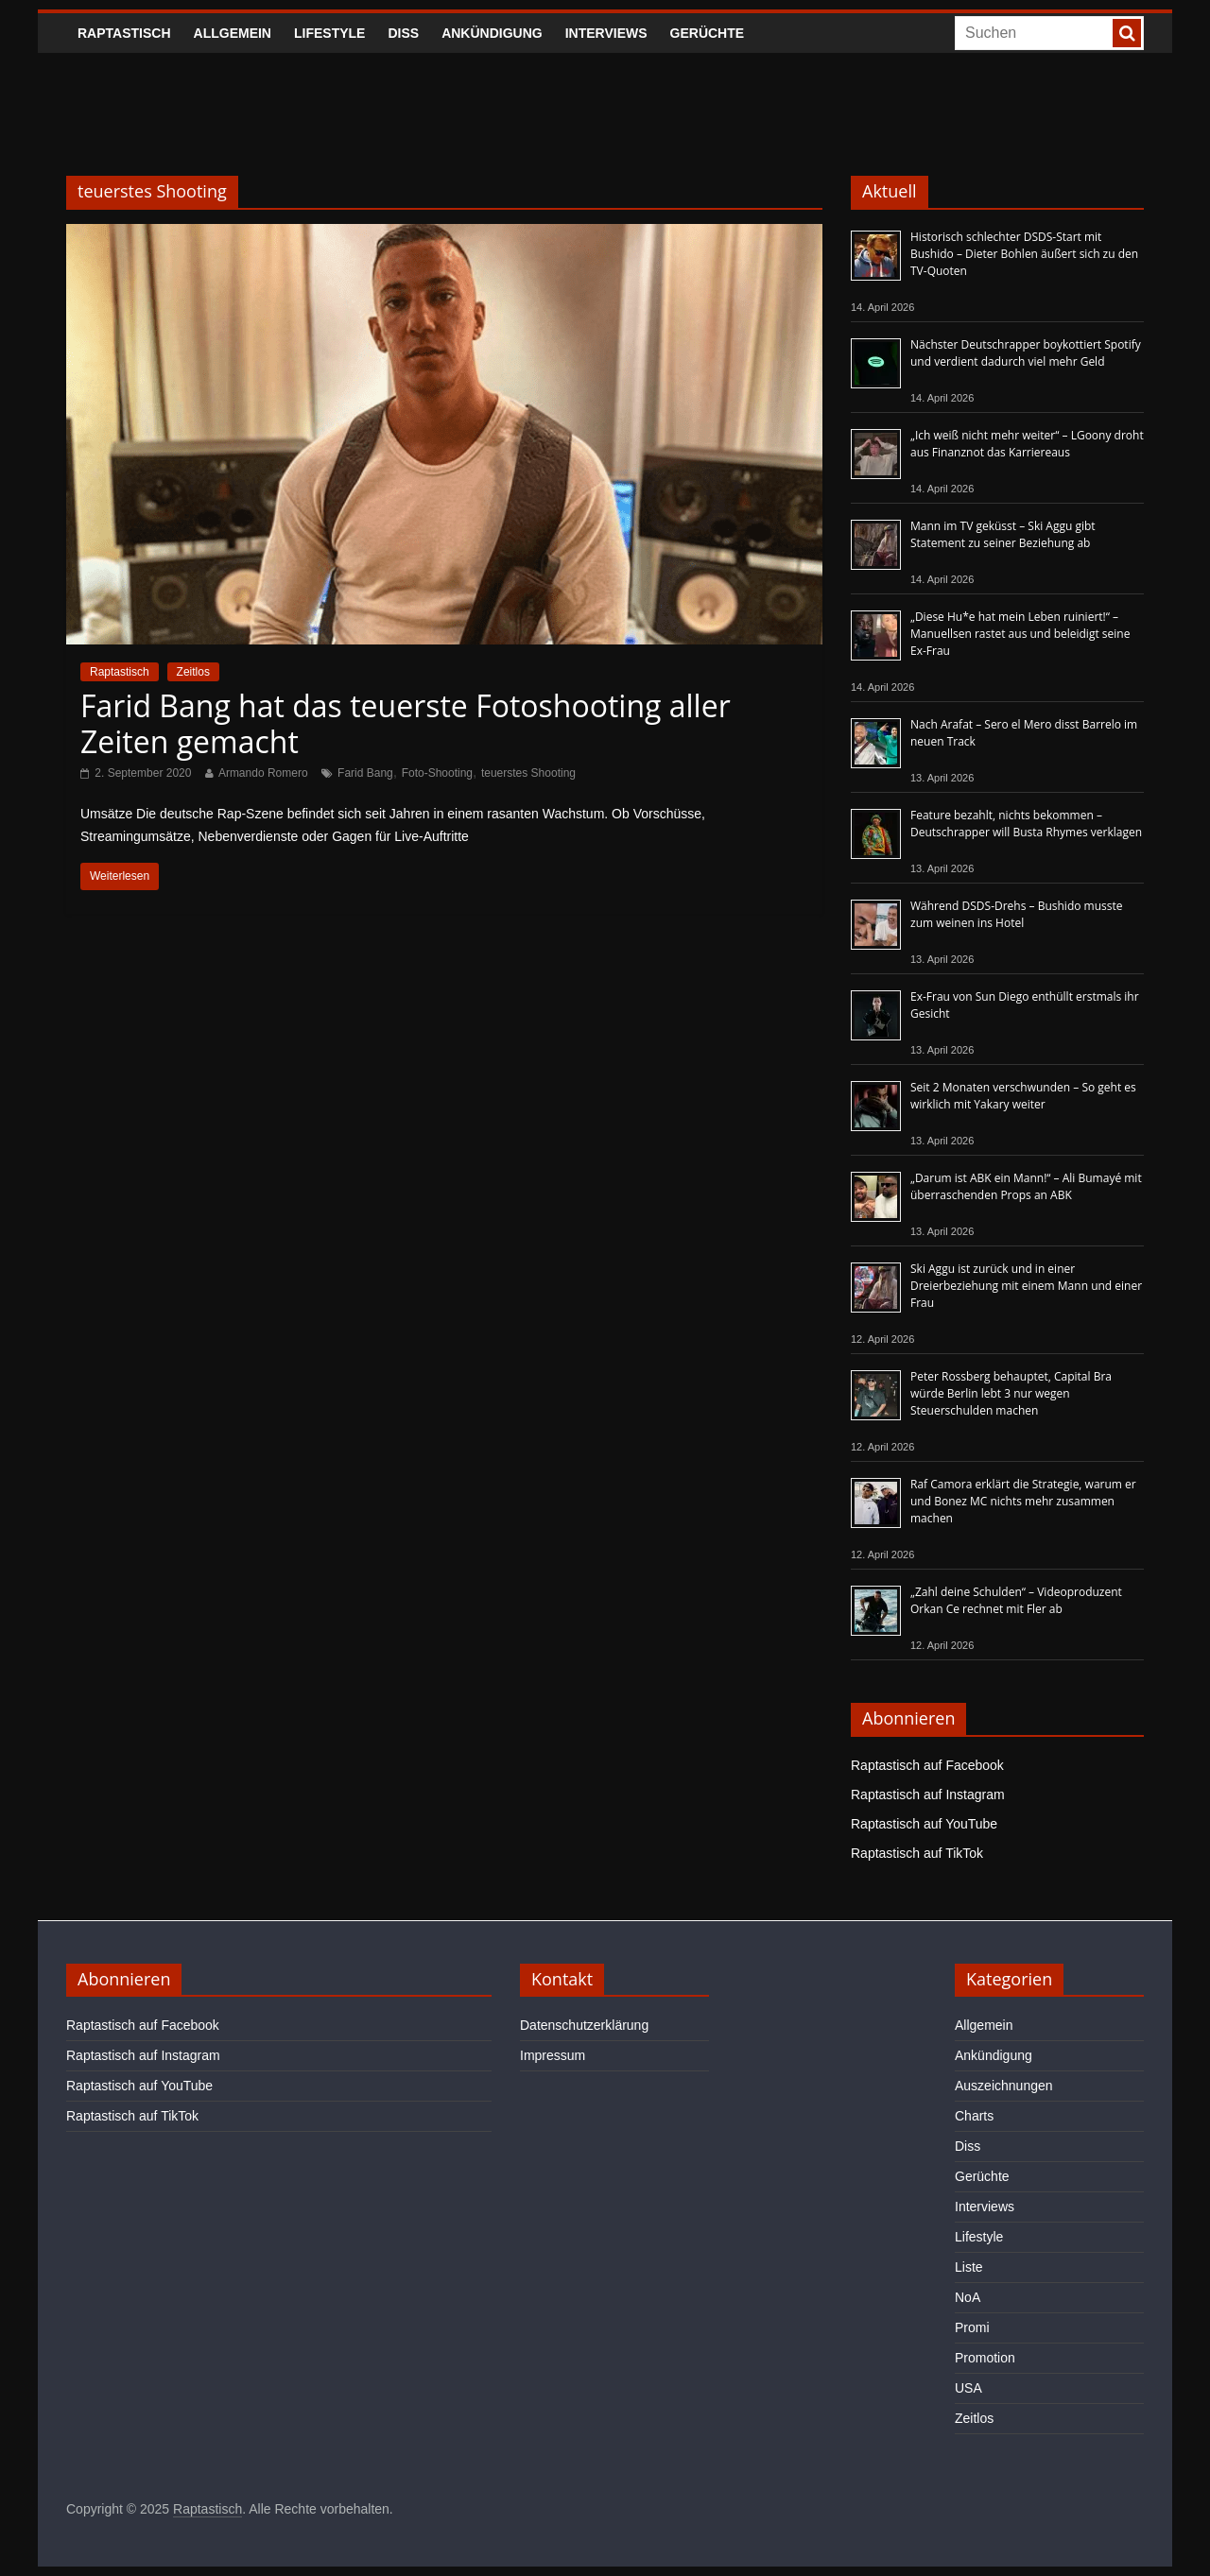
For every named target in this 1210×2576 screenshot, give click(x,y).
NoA (967, 2297)
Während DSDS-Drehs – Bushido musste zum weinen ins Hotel (1016, 914)
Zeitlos (193, 671)
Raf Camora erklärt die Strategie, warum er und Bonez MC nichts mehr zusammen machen (1023, 1501)
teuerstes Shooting (528, 773)
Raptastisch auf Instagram (928, 1794)
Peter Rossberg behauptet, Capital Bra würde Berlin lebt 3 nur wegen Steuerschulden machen (1011, 1393)
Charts (974, 2115)
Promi (972, 2327)
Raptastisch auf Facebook (927, 1765)
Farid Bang (365, 773)
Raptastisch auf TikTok (917, 1853)
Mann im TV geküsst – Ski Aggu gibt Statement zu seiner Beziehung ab (1003, 534)
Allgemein (232, 33)
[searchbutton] (1127, 33)
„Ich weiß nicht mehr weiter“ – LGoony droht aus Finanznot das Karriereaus (1027, 443)
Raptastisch (124, 33)
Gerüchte (707, 33)
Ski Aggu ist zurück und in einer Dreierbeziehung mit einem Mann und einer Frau (1026, 1286)
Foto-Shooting (437, 773)
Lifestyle (329, 33)
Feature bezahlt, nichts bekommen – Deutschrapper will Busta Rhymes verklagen (1026, 823)
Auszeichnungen (1004, 2085)
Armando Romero (263, 773)
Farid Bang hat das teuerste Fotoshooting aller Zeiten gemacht (405, 723)
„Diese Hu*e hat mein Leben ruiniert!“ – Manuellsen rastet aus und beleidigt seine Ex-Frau (1020, 634)
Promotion (985, 2357)
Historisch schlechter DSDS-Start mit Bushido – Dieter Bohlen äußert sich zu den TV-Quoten (1024, 254)
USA (968, 2388)
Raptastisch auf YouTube (924, 1823)
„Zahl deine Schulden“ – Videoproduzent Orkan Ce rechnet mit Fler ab (1016, 1600)
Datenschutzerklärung (584, 2025)
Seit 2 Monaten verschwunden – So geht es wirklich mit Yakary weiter (1023, 1095)
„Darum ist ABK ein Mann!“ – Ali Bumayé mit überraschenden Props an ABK (1026, 1186)
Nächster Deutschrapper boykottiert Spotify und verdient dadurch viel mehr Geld (1025, 352)
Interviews (606, 33)
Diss (403, 33)
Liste (969, 2267)
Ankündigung (492, 33)
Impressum (552, 2055)
